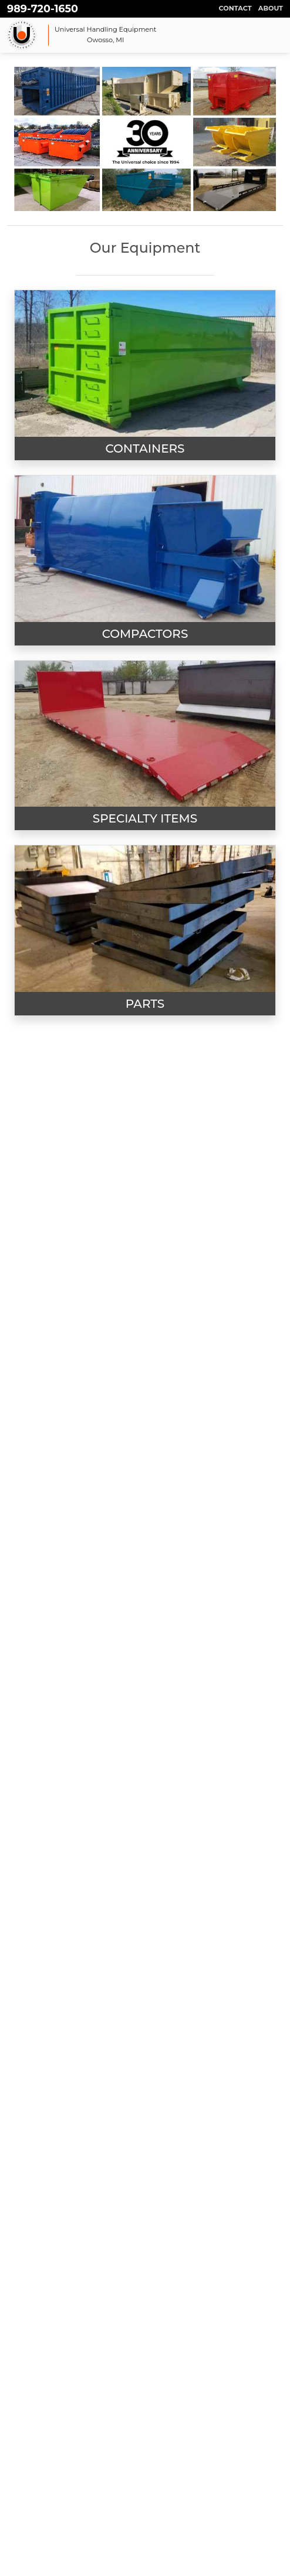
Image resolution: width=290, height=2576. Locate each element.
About (270, 8)
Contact (235, 8)
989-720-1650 (42, 8)
